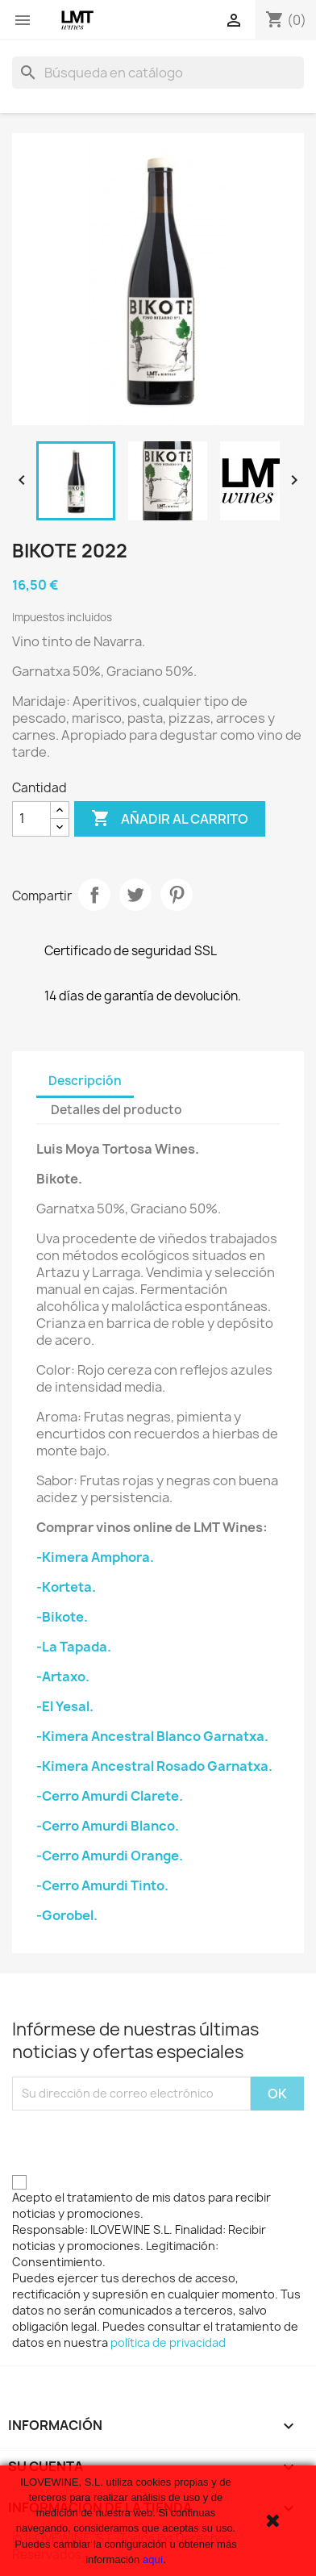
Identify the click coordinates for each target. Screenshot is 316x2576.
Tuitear (135, 895)
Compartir (94, 895)
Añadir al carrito (169, 818)
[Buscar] (158, 72)
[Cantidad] (31, 819)
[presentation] (134, 2141)
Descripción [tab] (85, 1080)
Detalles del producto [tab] (116, 1109)
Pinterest (176, 895)
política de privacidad (168, 2342)
